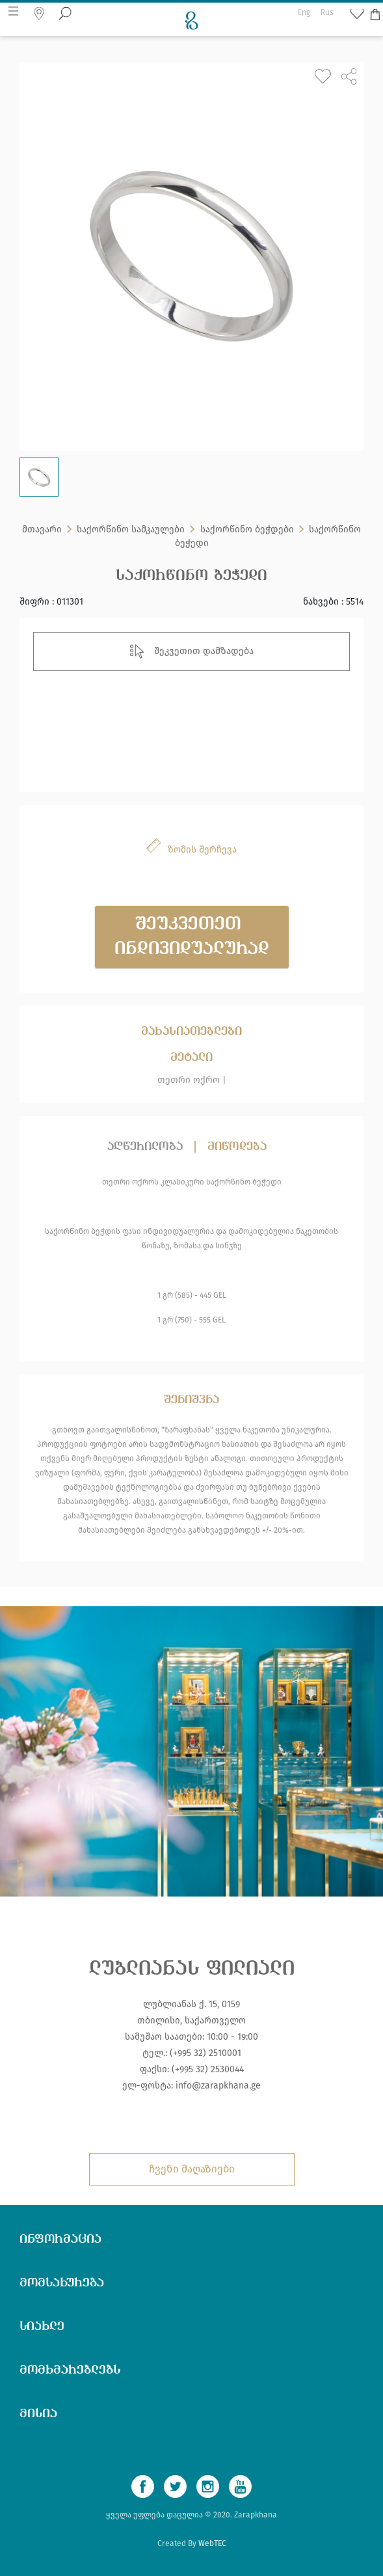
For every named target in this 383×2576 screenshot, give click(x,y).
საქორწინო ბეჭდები (247, 532)
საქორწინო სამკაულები (131, 532)
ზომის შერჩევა (202, 849)
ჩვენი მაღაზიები (192, 2169)
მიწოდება (237, 1146)
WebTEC (212, 2543)
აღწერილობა (145, 1146)
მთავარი (42, 532)
